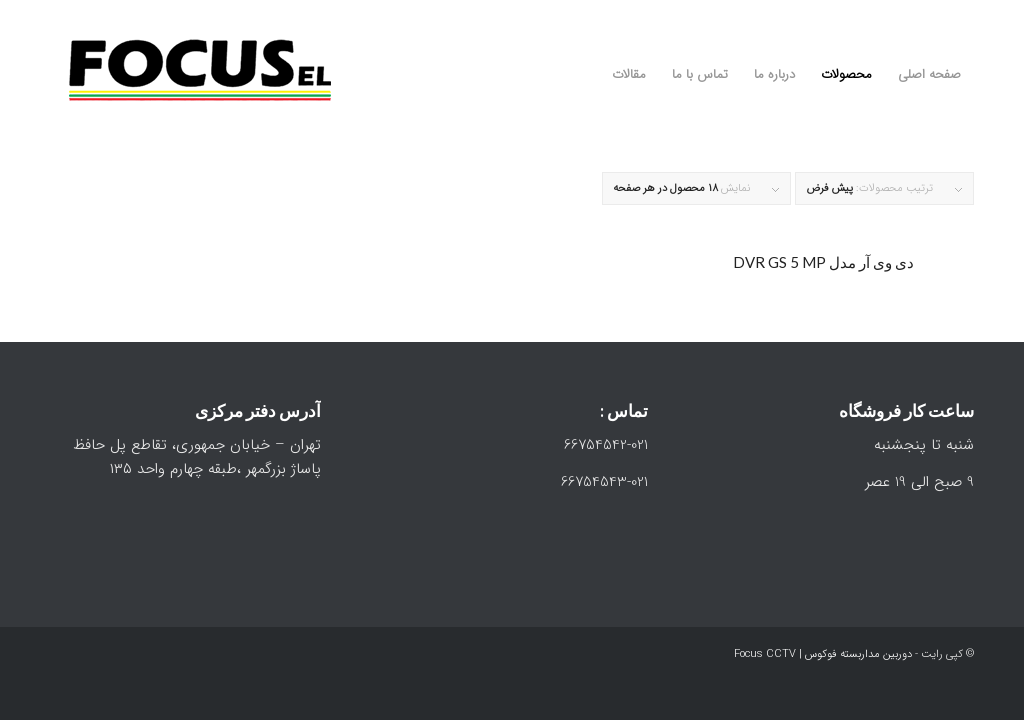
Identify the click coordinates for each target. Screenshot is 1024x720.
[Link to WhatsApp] (929, 15)
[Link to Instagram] (959, 15)
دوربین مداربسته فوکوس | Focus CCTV (823, 654)
